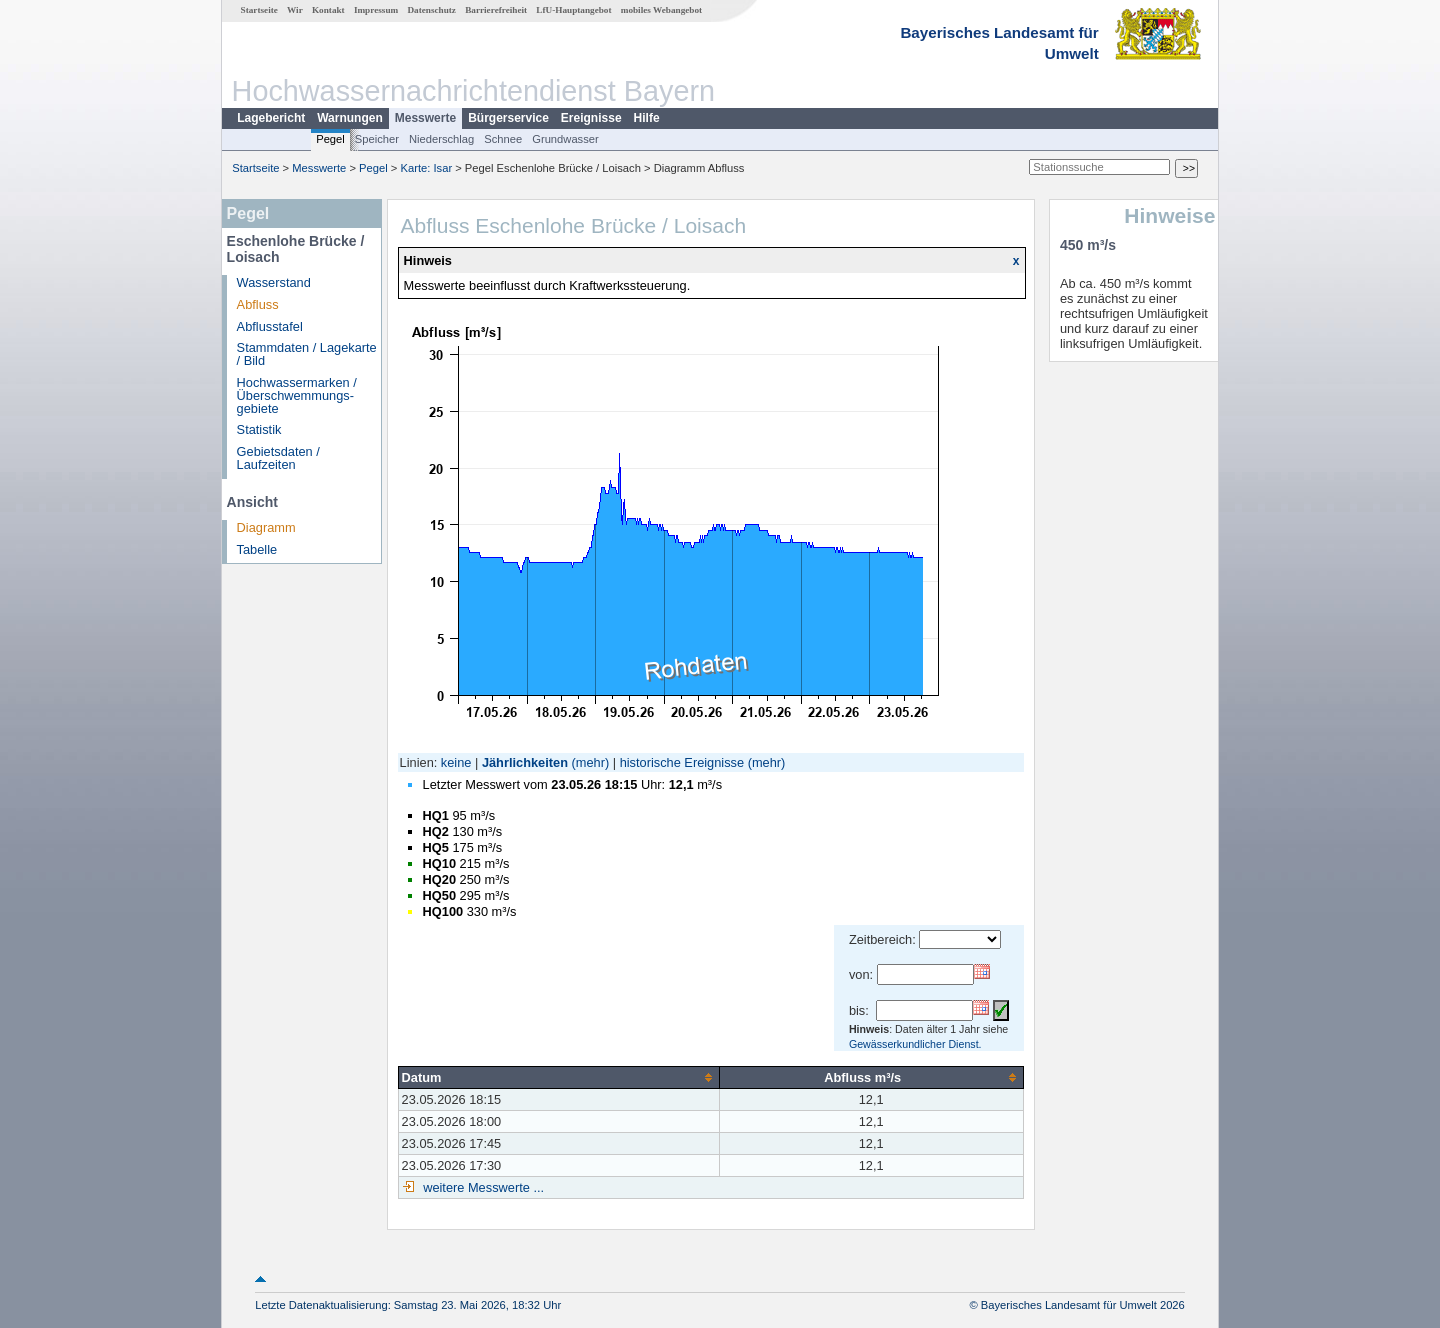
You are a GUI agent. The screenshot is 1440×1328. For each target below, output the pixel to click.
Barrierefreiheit (496, 10)
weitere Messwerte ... (482, 1187)
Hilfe (647, 118)
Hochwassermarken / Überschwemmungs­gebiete (297, 395)
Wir (295, 10)
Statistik (259, 429)
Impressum (376, 10)
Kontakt (328, 10)
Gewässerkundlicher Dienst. (915, 1044)
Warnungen (350, 118)
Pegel (330, 139)
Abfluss (258, 304)
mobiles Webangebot (661, 10)
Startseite (259, 10)
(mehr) (591, 762)
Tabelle (257, 549)
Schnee (503, 139)
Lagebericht (271, 118)
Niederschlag (441, 139)
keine (456, 762)
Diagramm (266, 527)
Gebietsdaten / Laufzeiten (278, 458)
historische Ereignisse (682, 762)
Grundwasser (565, 139)
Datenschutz (431, 10)
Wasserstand (274, 282)
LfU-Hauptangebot (573, 10)
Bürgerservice (508, 118)
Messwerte (425, 118)
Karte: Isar (427, 168)
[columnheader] (558, 1077)
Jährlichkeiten (525, 762)
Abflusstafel (270, 326)
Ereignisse (591, 118)
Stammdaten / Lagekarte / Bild (307, 354)
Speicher (377, 139)
